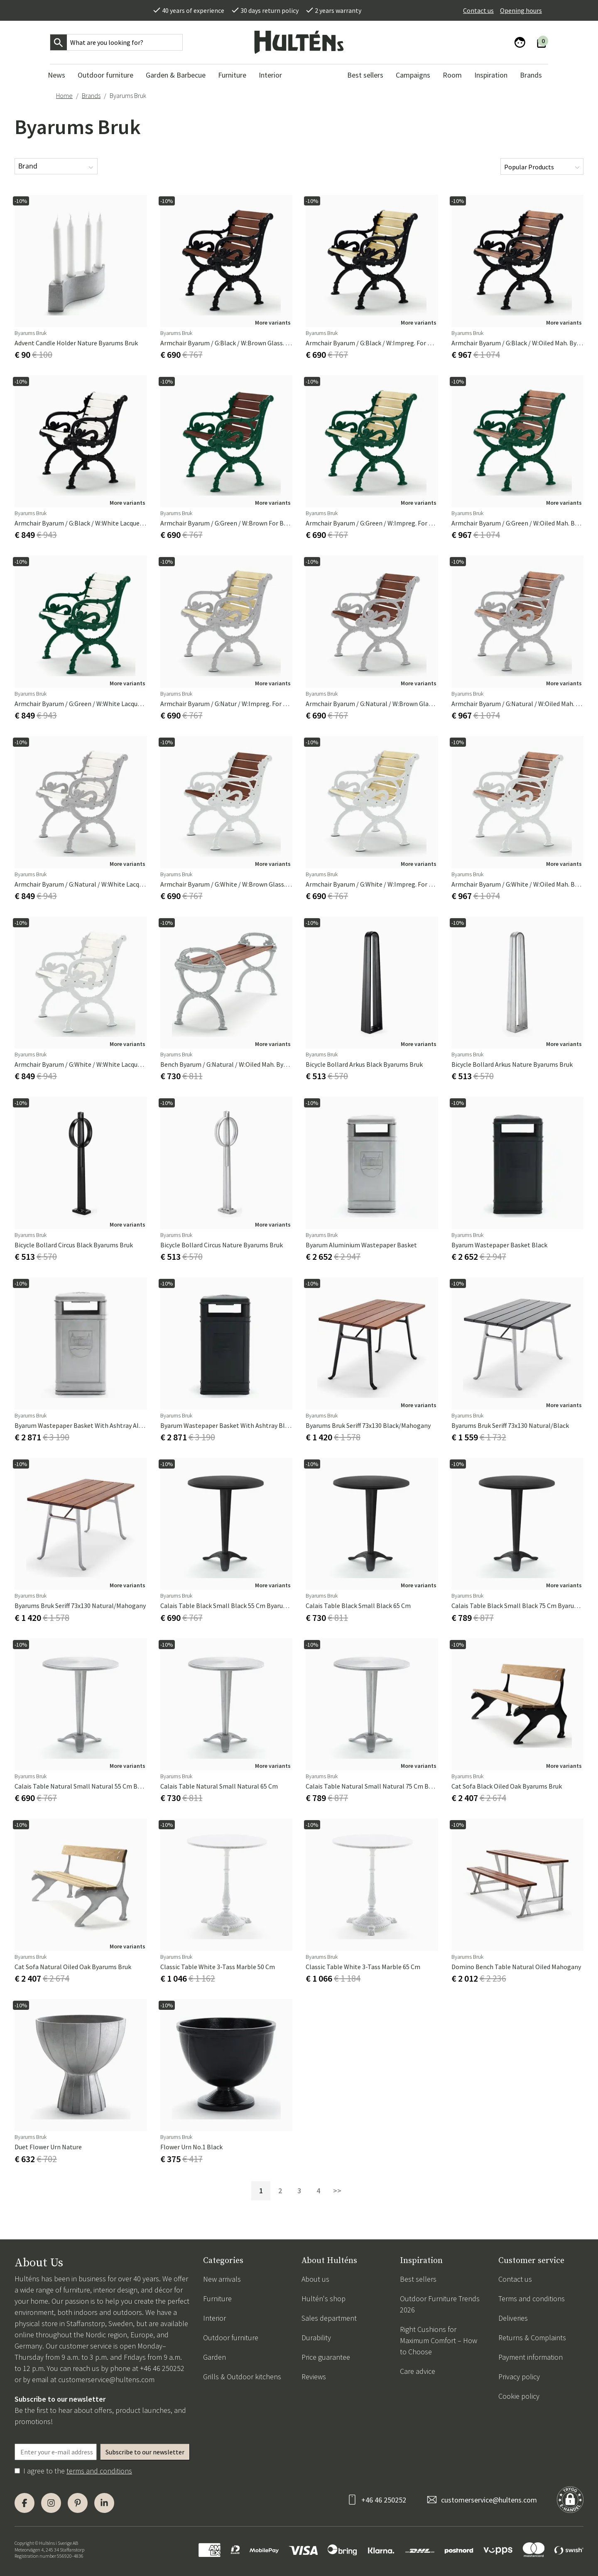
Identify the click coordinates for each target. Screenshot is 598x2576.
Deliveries (513, 2318)
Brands (91, 95)
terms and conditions (99, 2471)
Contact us (478, 10)
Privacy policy (519, 2376)
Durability (316, 2337)
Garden (214, 2357)
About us (315, 2279)
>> (337, 2190)
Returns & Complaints (532, 2337)
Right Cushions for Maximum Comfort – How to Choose (438, 2340)
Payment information (530, 2357)
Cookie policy (518, 2396)
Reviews (313, 2376)
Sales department (329, 2318)
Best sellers (418, 2279)
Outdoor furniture (230, 2337)
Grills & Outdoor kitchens (242, 2376)
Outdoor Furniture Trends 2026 (440, 2304)
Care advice (417, 2371)
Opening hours (521, 10)
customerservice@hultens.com (106, 2379)
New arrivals (222, 2279)
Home (64, 95)
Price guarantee (325, 2357)
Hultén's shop (323, 2298)
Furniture (217, 2298)
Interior (214, 2318)
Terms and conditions (531, 2298)
